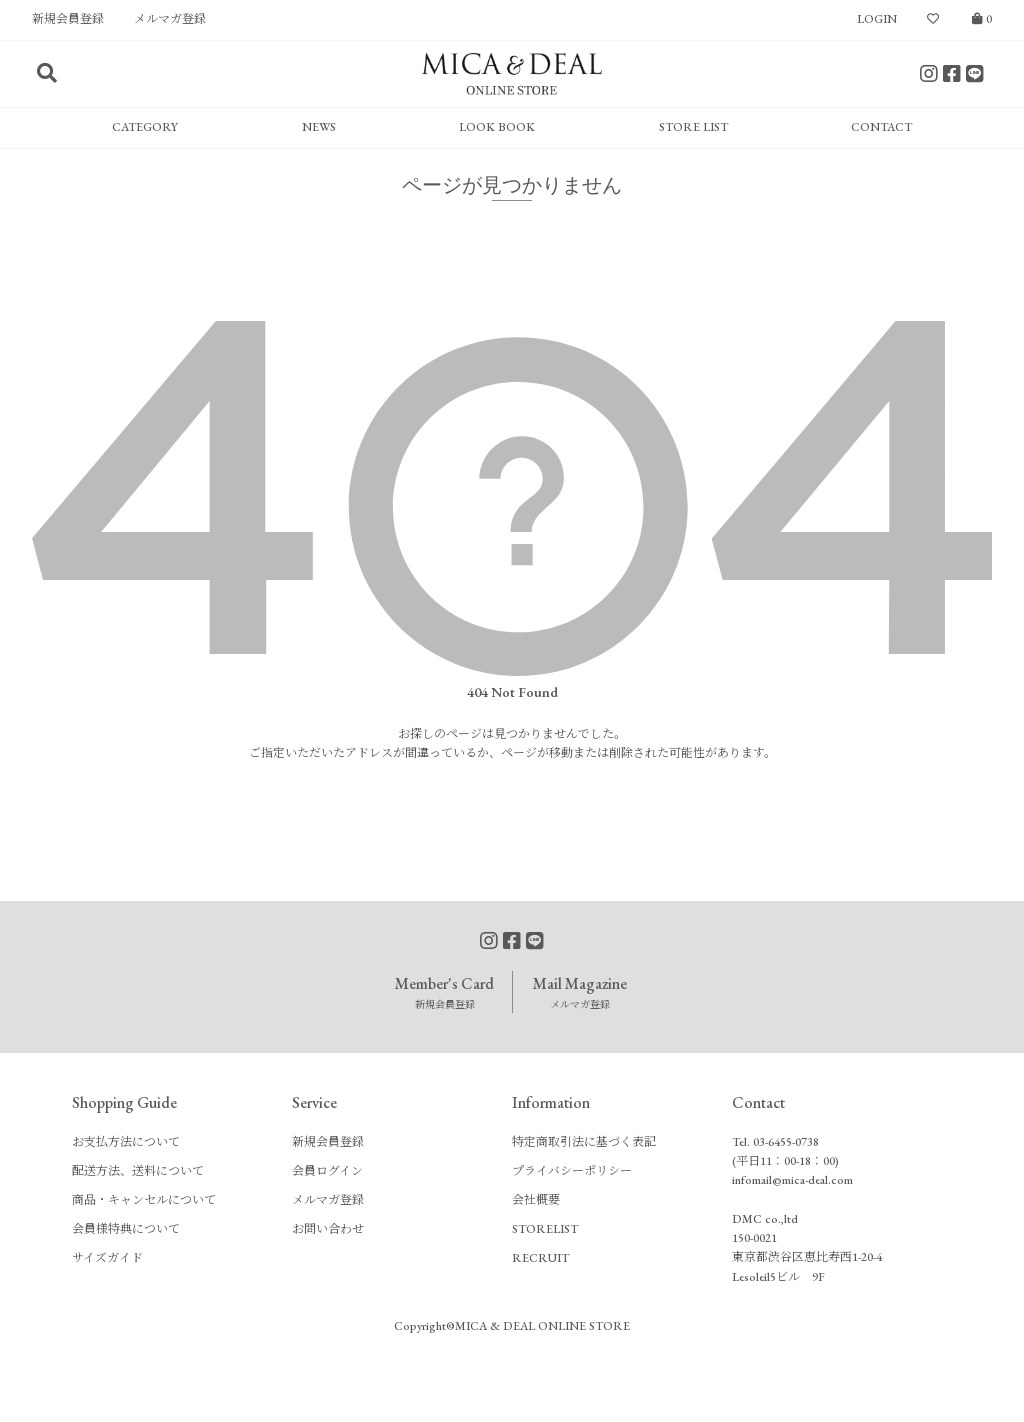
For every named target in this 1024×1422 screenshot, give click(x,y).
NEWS (319, 127)
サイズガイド (107, 1258)
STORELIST (545, 1229)
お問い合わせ (328, 1229)
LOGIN (877, 19)
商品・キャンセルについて (144, 1200)
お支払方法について (126, 1142)
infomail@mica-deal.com (792, 1180)
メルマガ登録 (170, 19)
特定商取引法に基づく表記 (584, 1142)
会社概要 (536, 1200)
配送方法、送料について (138, 1171)
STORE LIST (693, 127)
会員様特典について (126, 1229)
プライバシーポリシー (572, 1171)
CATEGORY (145, 127)
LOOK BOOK (497, 127)
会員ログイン (327, 1171)
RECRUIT (540, 1258)
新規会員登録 (68, 19)
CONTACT (881, 127)
